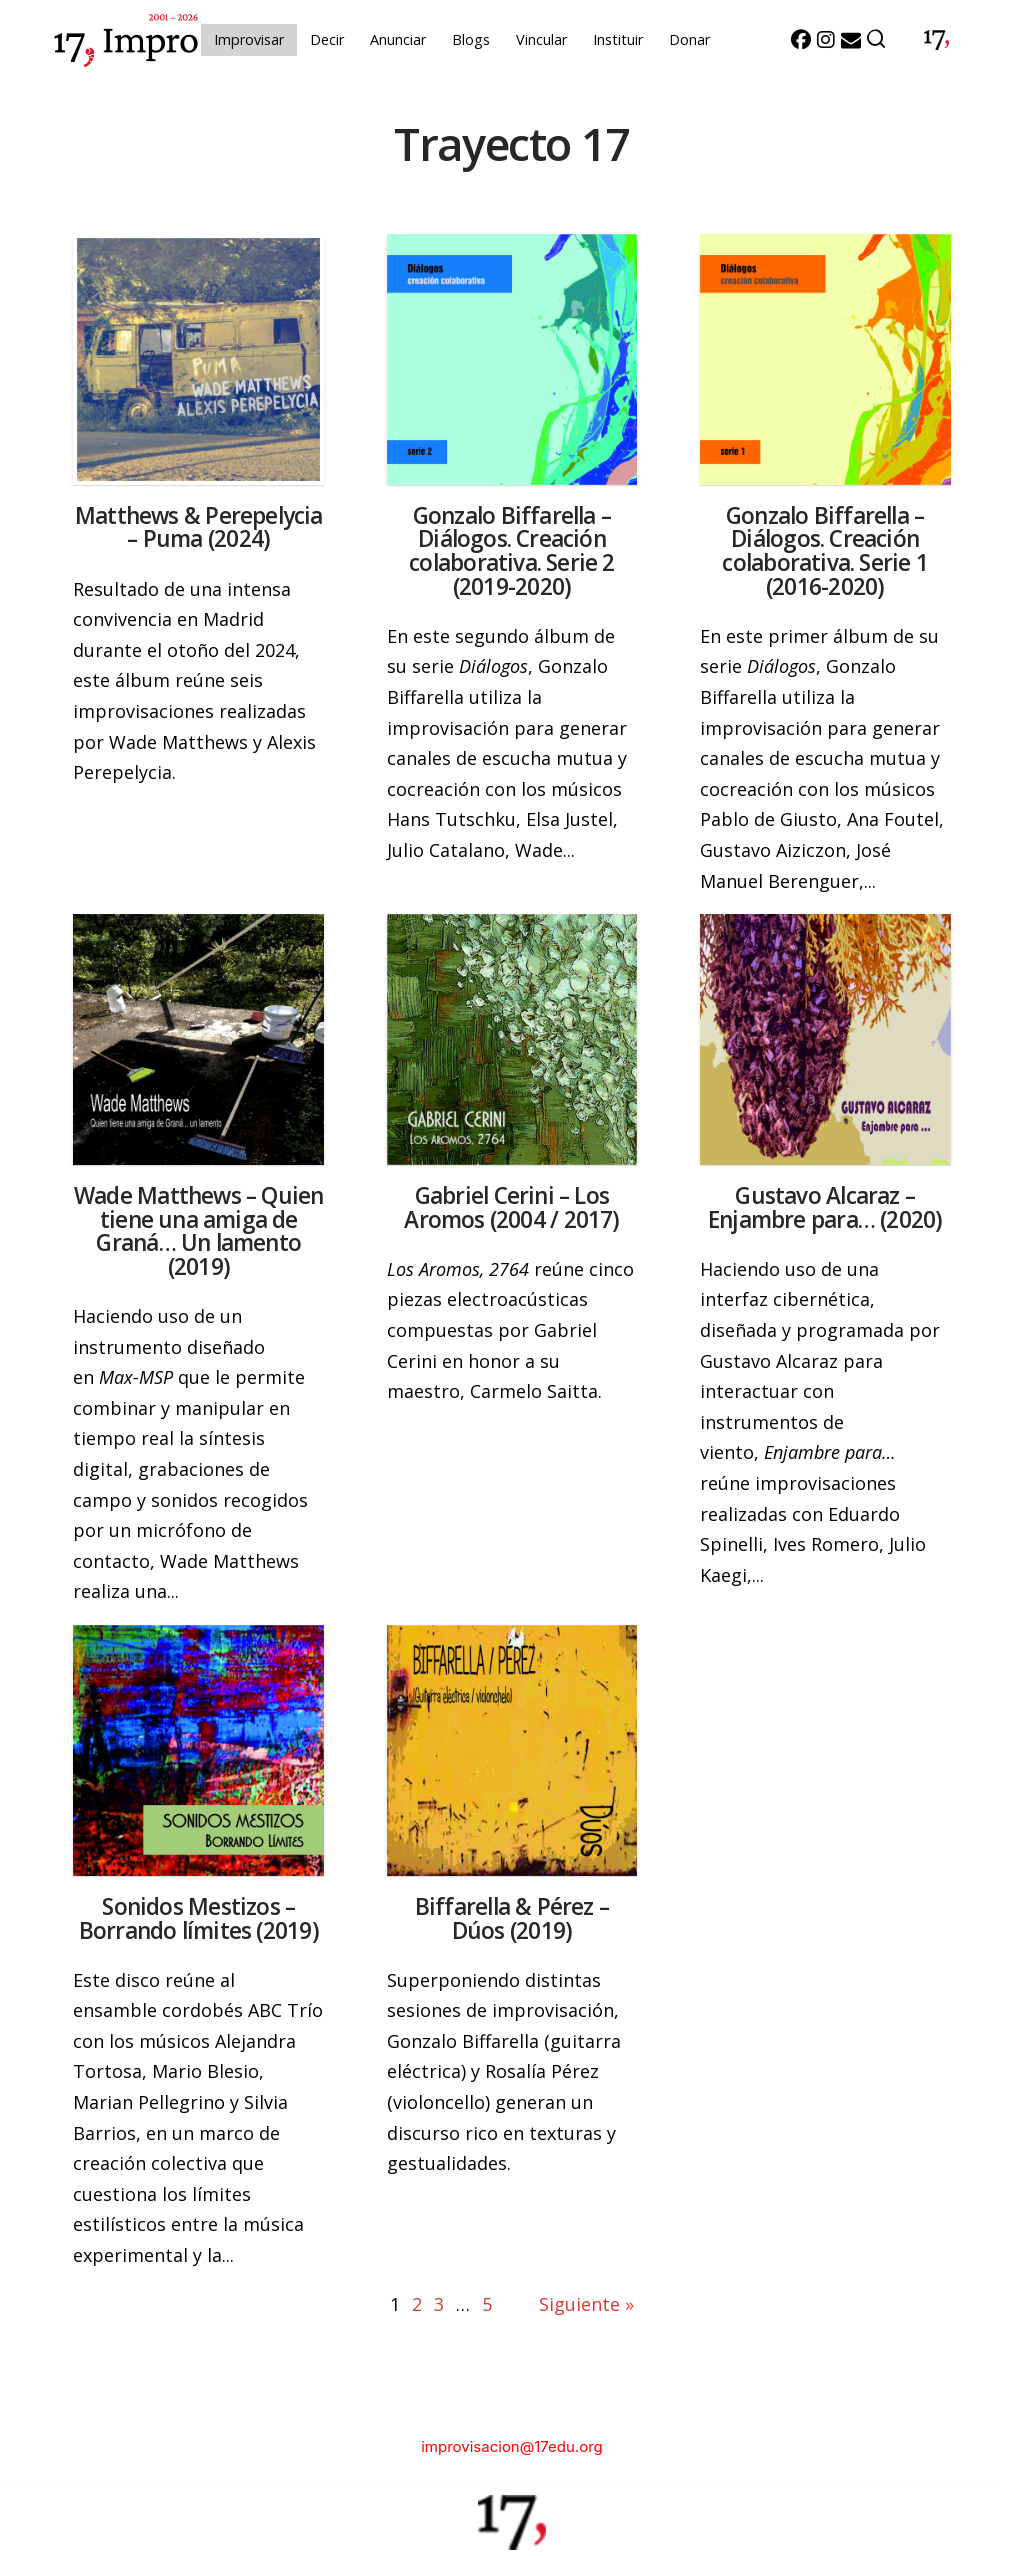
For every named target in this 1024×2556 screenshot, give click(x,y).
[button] (877, 40)
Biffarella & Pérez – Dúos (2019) (512, 1918)
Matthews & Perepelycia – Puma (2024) (199, 527)
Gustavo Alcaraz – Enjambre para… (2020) (825, 1207)
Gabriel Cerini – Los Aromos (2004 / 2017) (511, 1207)
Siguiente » (586, 2304)
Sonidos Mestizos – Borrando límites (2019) (199, 1918)
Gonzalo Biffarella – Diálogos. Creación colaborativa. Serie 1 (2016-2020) (824, 551)
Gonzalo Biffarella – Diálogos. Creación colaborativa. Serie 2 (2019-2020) (511, 551)
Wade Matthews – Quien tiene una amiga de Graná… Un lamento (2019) (198, 1231)
